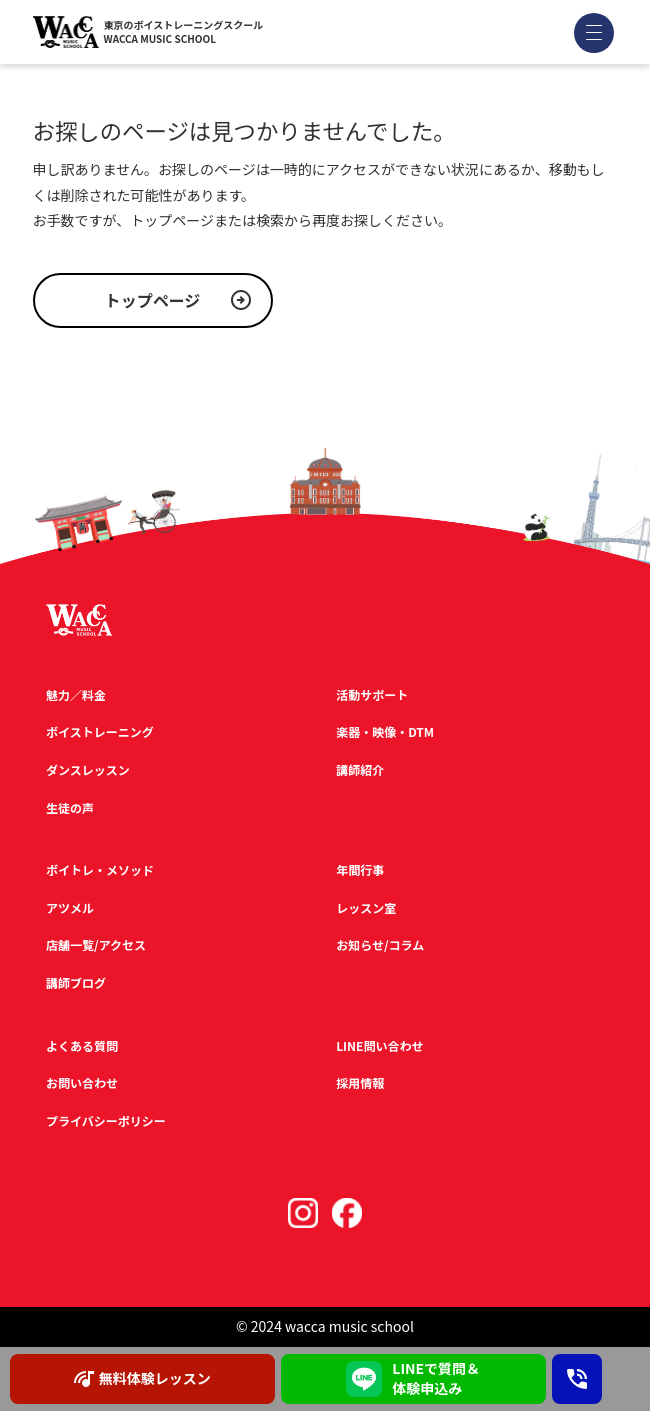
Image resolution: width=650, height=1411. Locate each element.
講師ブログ (76, 982)
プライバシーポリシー (106, 1120)
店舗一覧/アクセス (96, 944)
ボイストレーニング (100, 731)
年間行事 (360, 869)
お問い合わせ (82, 1082)
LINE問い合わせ (379, 1045)
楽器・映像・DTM (385, 731)
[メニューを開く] (594, 32)
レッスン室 (366, 907)
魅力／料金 (76, 694)
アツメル (70, 907)
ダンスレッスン (88, 769)
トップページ (153, 300)
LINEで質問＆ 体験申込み (413, 1378)
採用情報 (360, 1082)
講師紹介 (360, 769)
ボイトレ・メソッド (100, 869)
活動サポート (372, 694)
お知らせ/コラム (380, 944)
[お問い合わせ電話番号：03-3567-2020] (577, 1379)
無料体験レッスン (142, 1378)
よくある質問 (82, 1045)
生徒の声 (70, 807)
